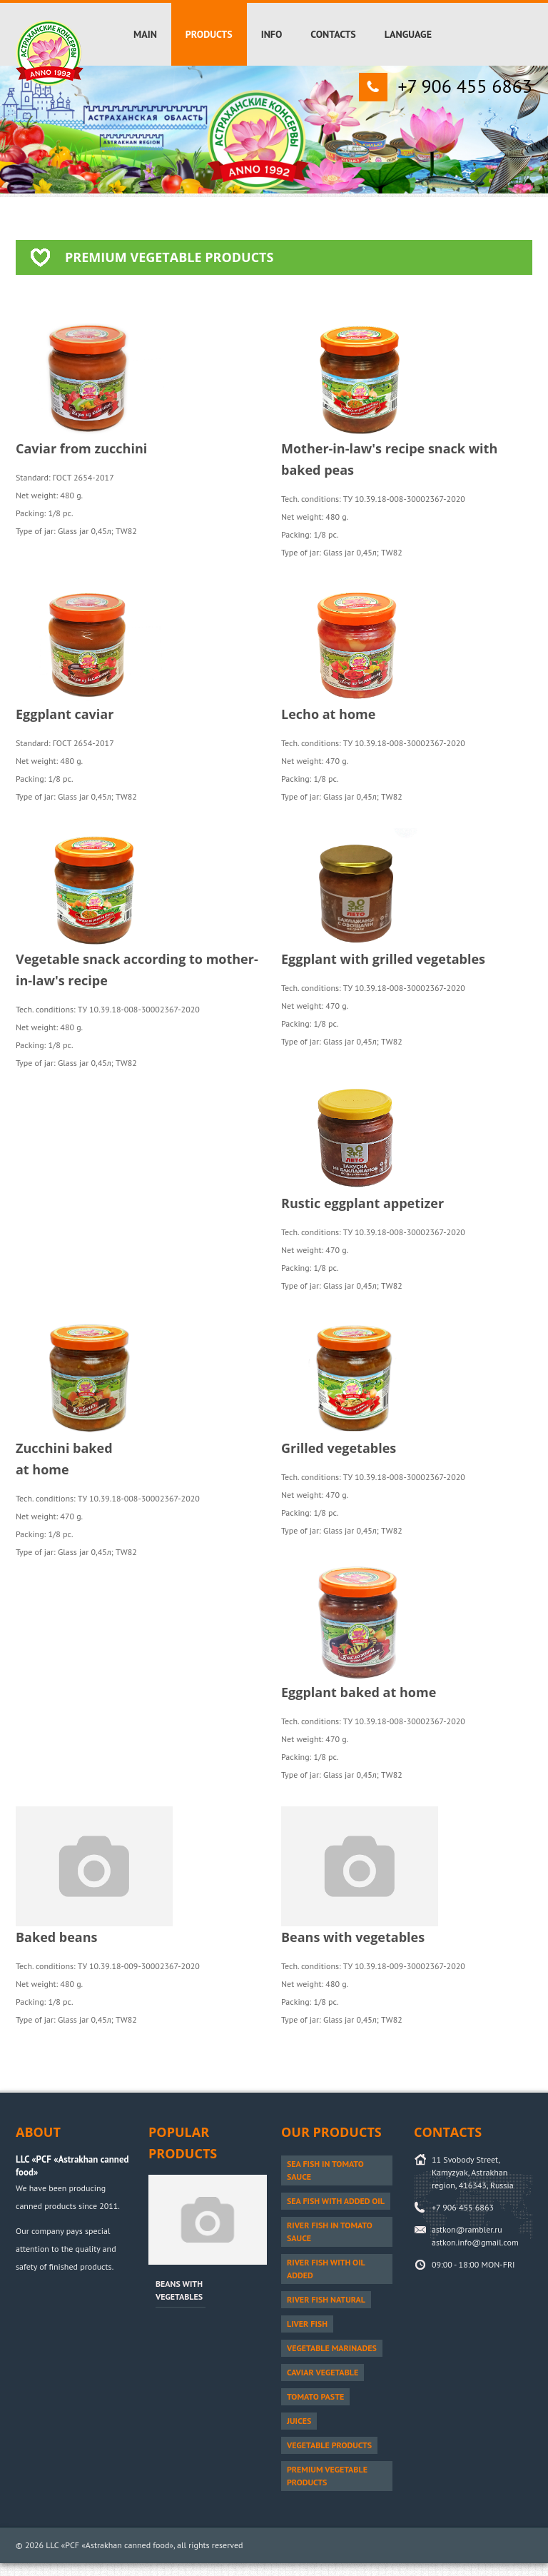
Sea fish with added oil (336, 2200)
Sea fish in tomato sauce (325, 2170)
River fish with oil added (326, 2268)
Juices (299, 2420)
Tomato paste (315, 2396)
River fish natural (326, 2299)
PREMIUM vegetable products (327, 2475)
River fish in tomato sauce (329, 2231)
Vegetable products (329, 2445)
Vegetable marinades (332, 2348)
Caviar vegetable (322, 2372)
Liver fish (307, 2323)
